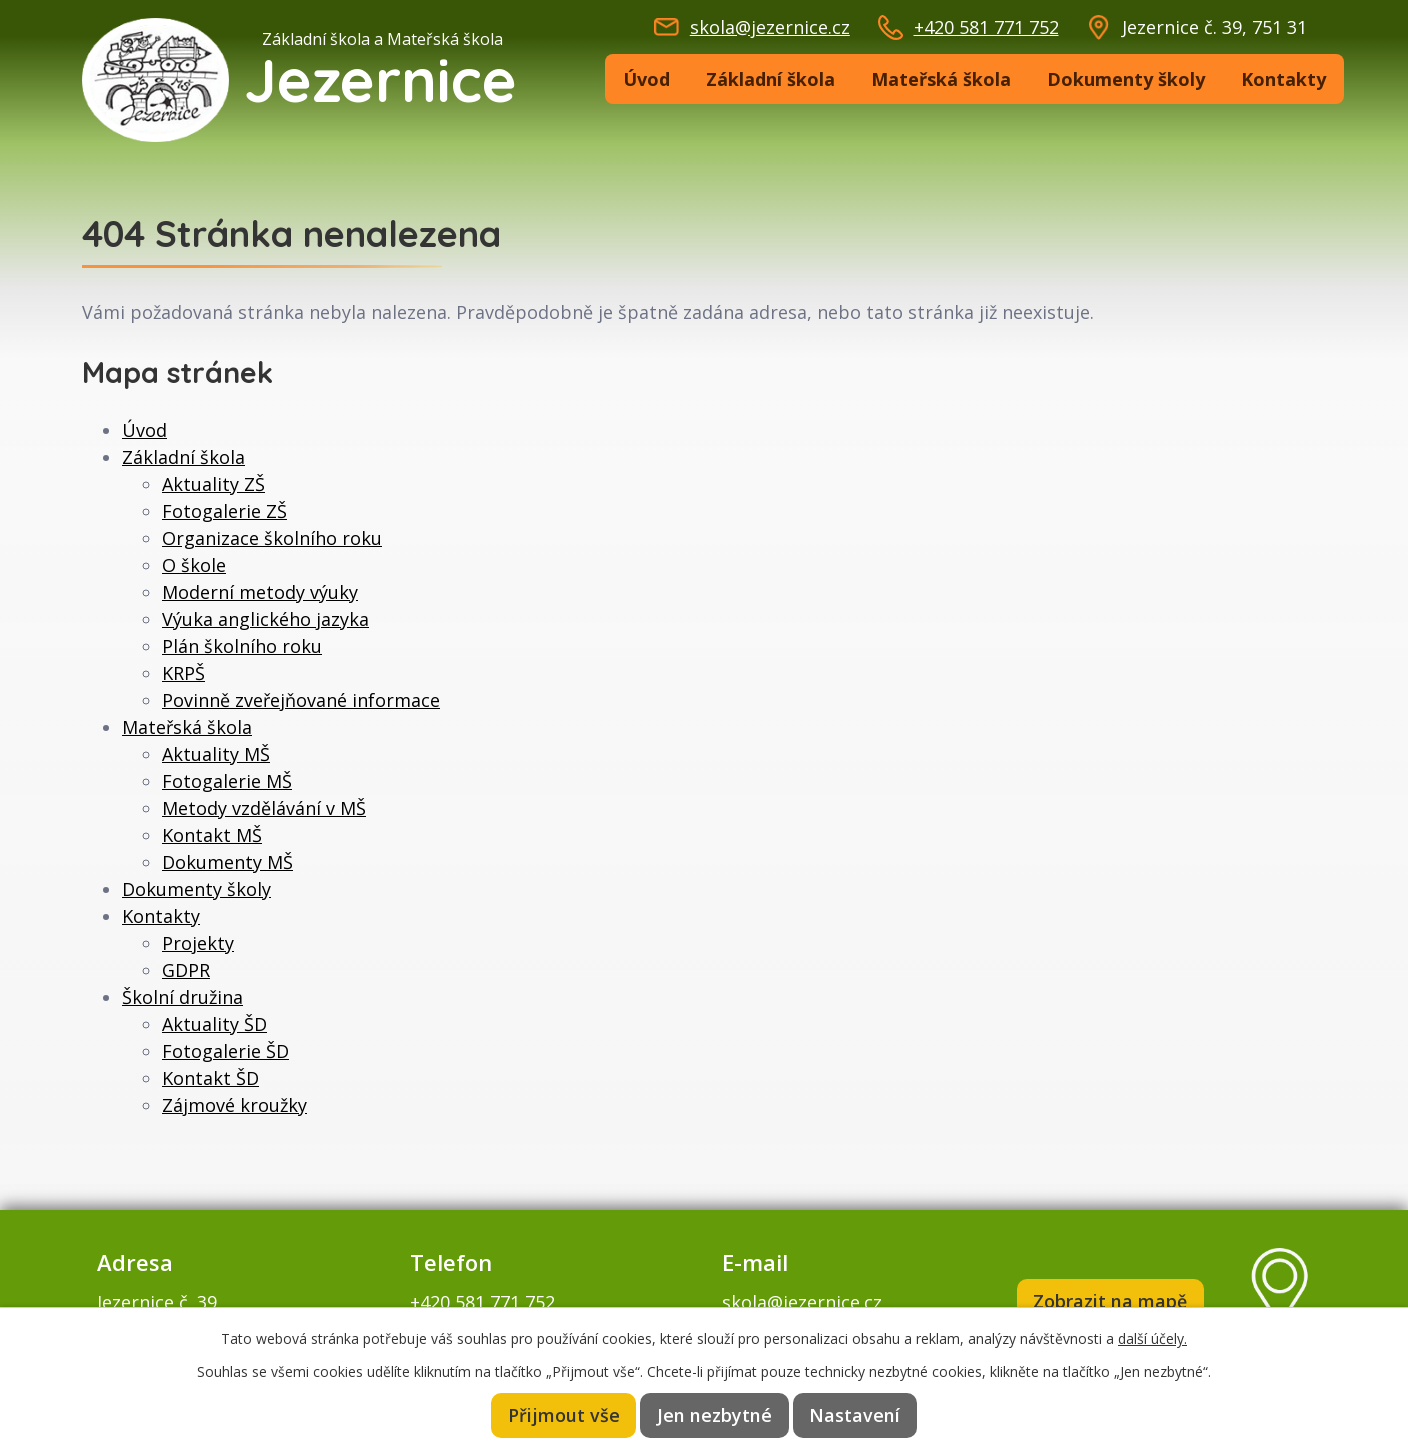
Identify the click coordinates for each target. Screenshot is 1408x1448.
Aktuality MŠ (216, 754)
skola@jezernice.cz (770, 27)
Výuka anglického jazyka (265, 619)
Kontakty (1283, 79)
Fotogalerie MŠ (227, 781)
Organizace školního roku (272, 538)
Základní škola (770, 79)
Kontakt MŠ (212, 835)
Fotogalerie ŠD (225, 1051)
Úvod (646, 79)
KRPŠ (183, 673)
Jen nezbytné (716, 1415)
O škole (194, 565)
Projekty (198, 943)
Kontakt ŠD (210, 1078)
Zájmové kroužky (234, 1105)
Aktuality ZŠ (213, 484)
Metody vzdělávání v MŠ (264, 808)
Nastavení (854, 1415)
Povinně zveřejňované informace (301, 700)
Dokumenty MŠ (227, 862)
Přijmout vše (566, 1415)
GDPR (186, 970)
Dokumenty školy (1126, 79)
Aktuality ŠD (214, 1024)
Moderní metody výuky (260, 592)
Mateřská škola (941, 79)
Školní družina (182, 997)
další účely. (1152, 1337)
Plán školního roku (242, 646)
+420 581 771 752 (986, 27)
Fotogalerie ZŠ (224, 511)
